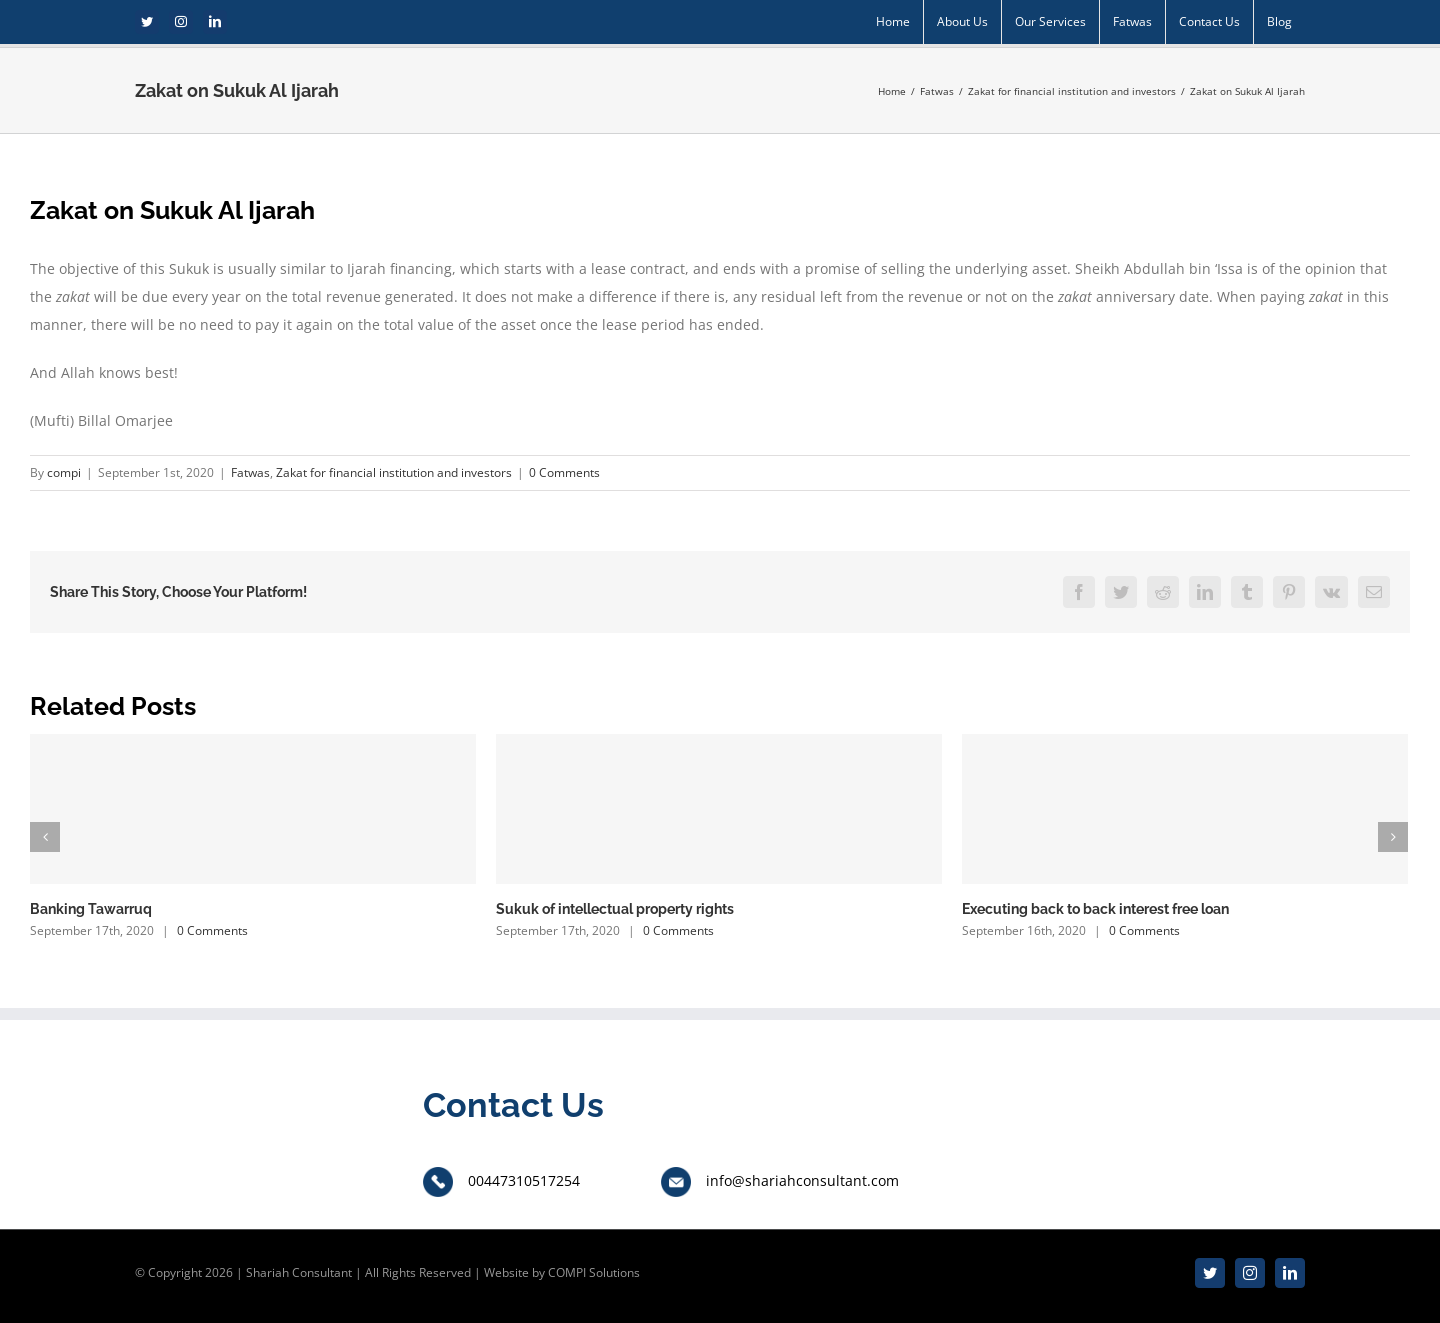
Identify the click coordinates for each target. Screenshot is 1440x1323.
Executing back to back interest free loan (1095, 909)
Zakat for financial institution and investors (394, 472)
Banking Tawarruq (91, 909)
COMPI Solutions (594, 1272)
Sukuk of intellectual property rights (615, 909)
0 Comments (564, 472)
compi (64, 472)
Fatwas (250, 472)
